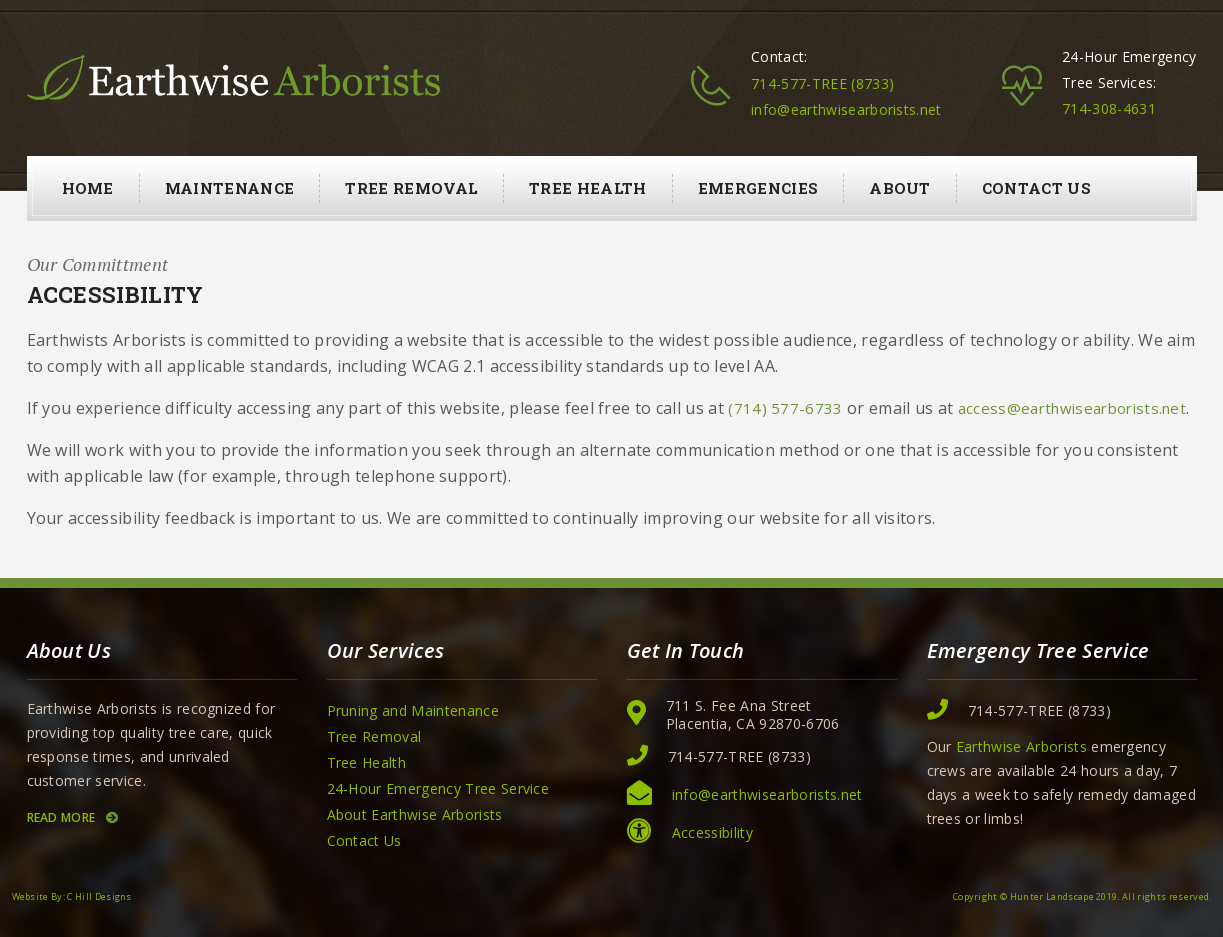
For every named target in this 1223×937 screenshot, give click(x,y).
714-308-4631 (1109, 108)
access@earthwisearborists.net (1072, 408)
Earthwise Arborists (1021, 746)
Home (88, 188)
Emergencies (758, 188)
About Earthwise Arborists (415, 814)
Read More (73, 817)
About (900, 188)
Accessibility (712, 832)
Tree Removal (411, 188)
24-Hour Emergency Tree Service (438, 788)
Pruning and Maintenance (413, 710)
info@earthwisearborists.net (846, 109)
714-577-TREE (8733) (822, 83)
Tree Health (588, 188)
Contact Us (1036, 188)
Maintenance (230, 188)
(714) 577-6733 (785, 408)
